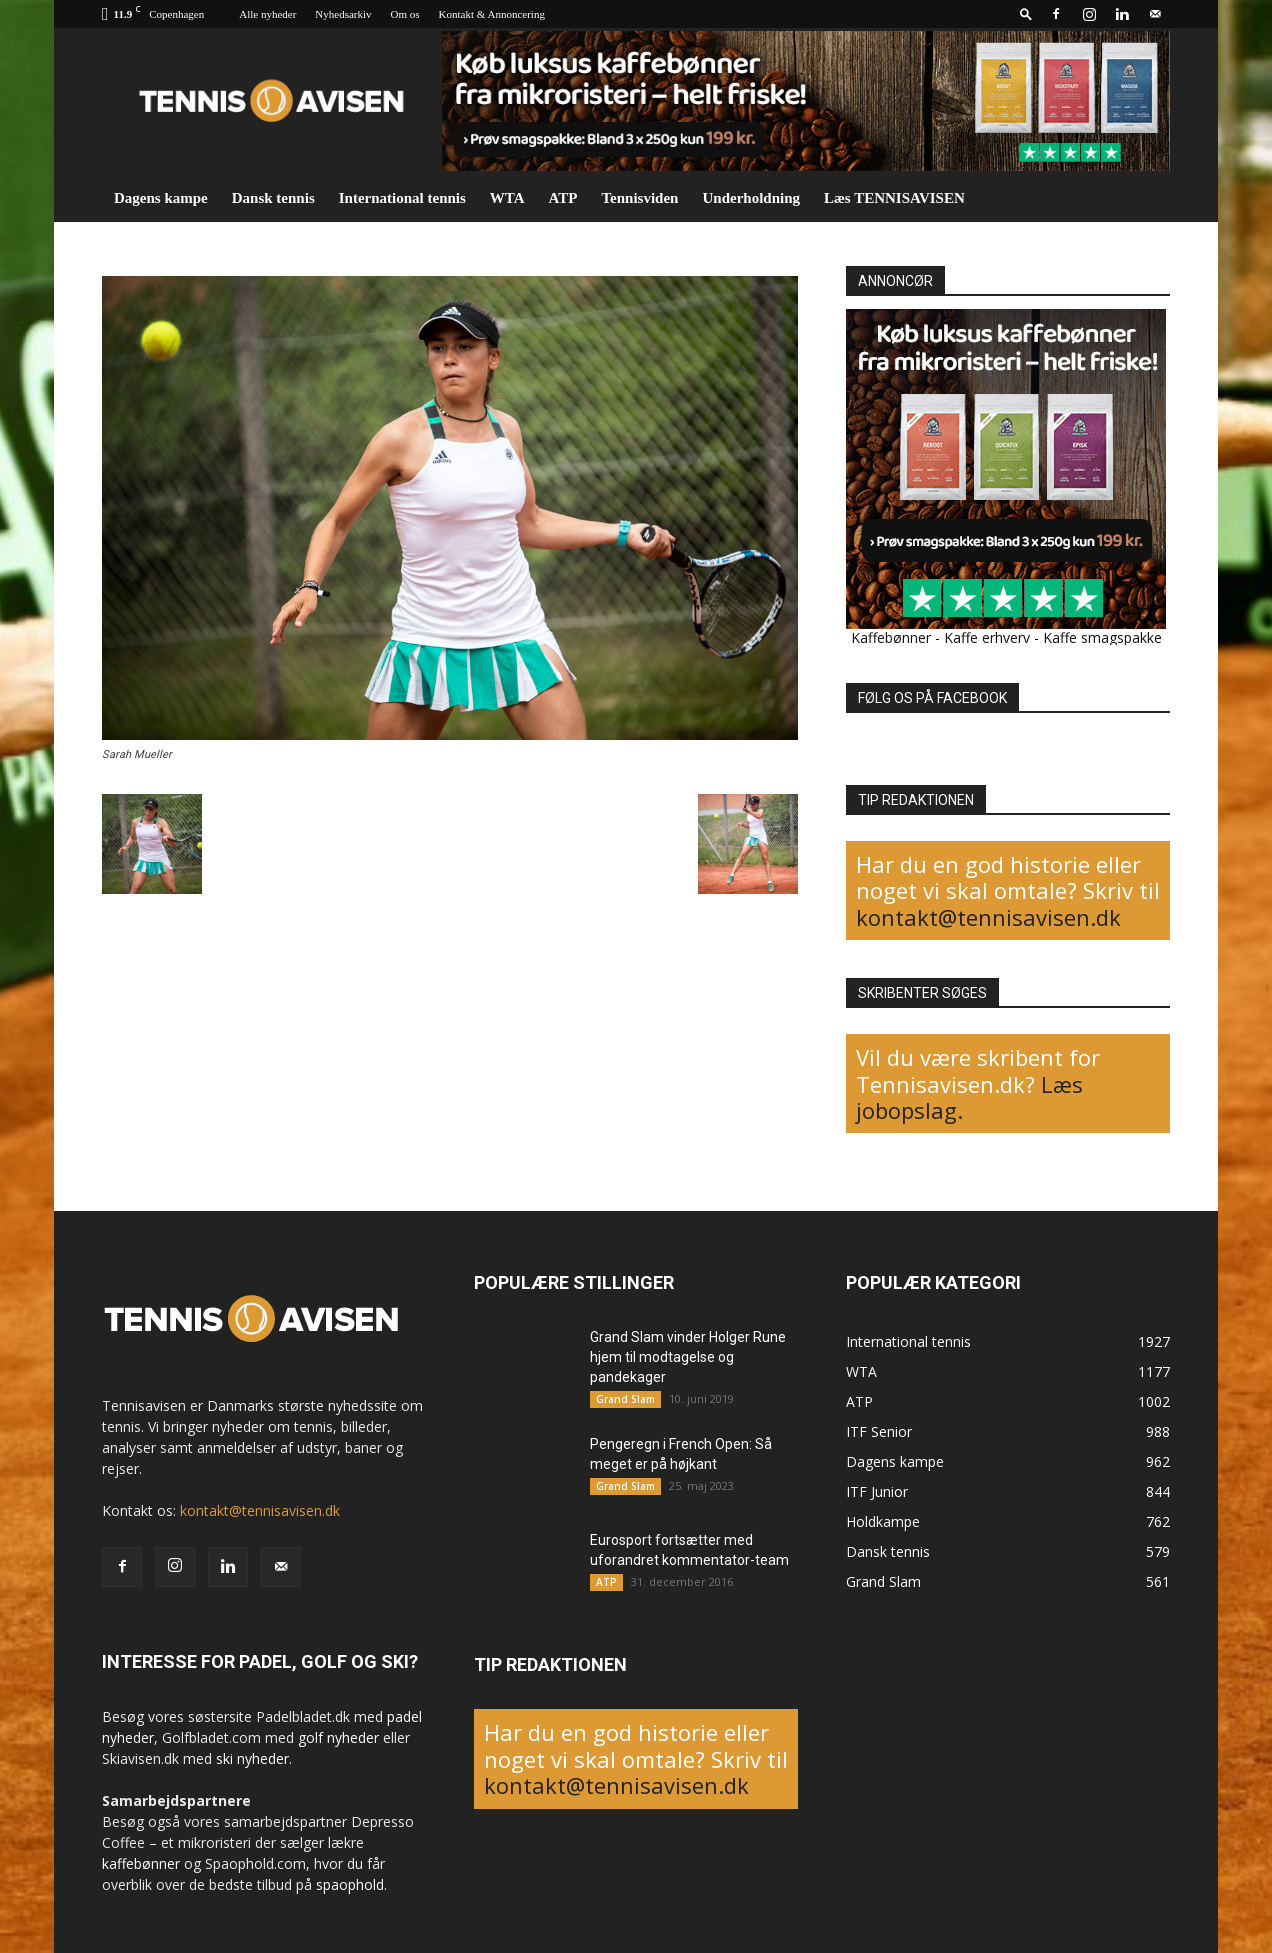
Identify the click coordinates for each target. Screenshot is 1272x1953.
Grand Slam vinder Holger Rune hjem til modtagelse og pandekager (688, 1357)
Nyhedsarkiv (343, 14)
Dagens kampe (161, 198)
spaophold (350, 1884)
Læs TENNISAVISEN (894, 198)
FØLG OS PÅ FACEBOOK (932, 698)
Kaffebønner (891, 637)
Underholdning (751, 198)
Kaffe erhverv (987, 637)
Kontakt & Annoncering (492, 14)
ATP (563, 198)
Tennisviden (639, 198)
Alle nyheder (267, 14)
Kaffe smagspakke (1102, 637)
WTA (507, 198)
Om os (405, 14)
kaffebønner (141, 1863)
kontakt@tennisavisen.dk (988, 917)
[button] (1026, 13)
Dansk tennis (273, 198)
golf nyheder (338, 1737)
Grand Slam (625, 1399)
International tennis (402, 198)
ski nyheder (252, 1758)
